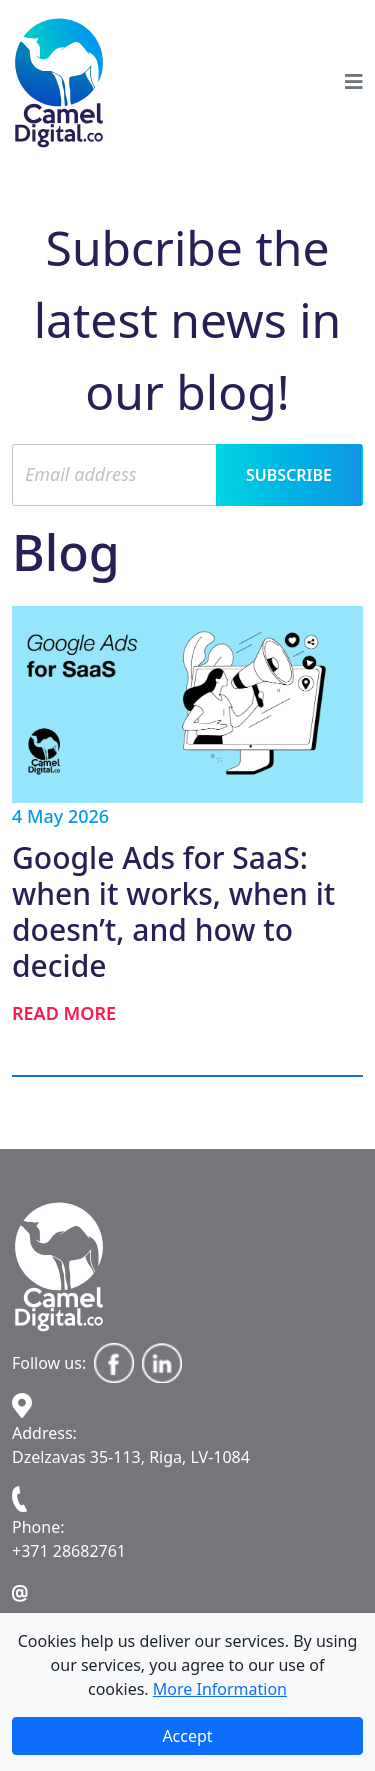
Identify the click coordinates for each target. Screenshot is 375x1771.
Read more (64, 1013)
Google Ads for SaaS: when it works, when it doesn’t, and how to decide (173, 911)
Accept (187, 1736)
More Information (220, 1689)
